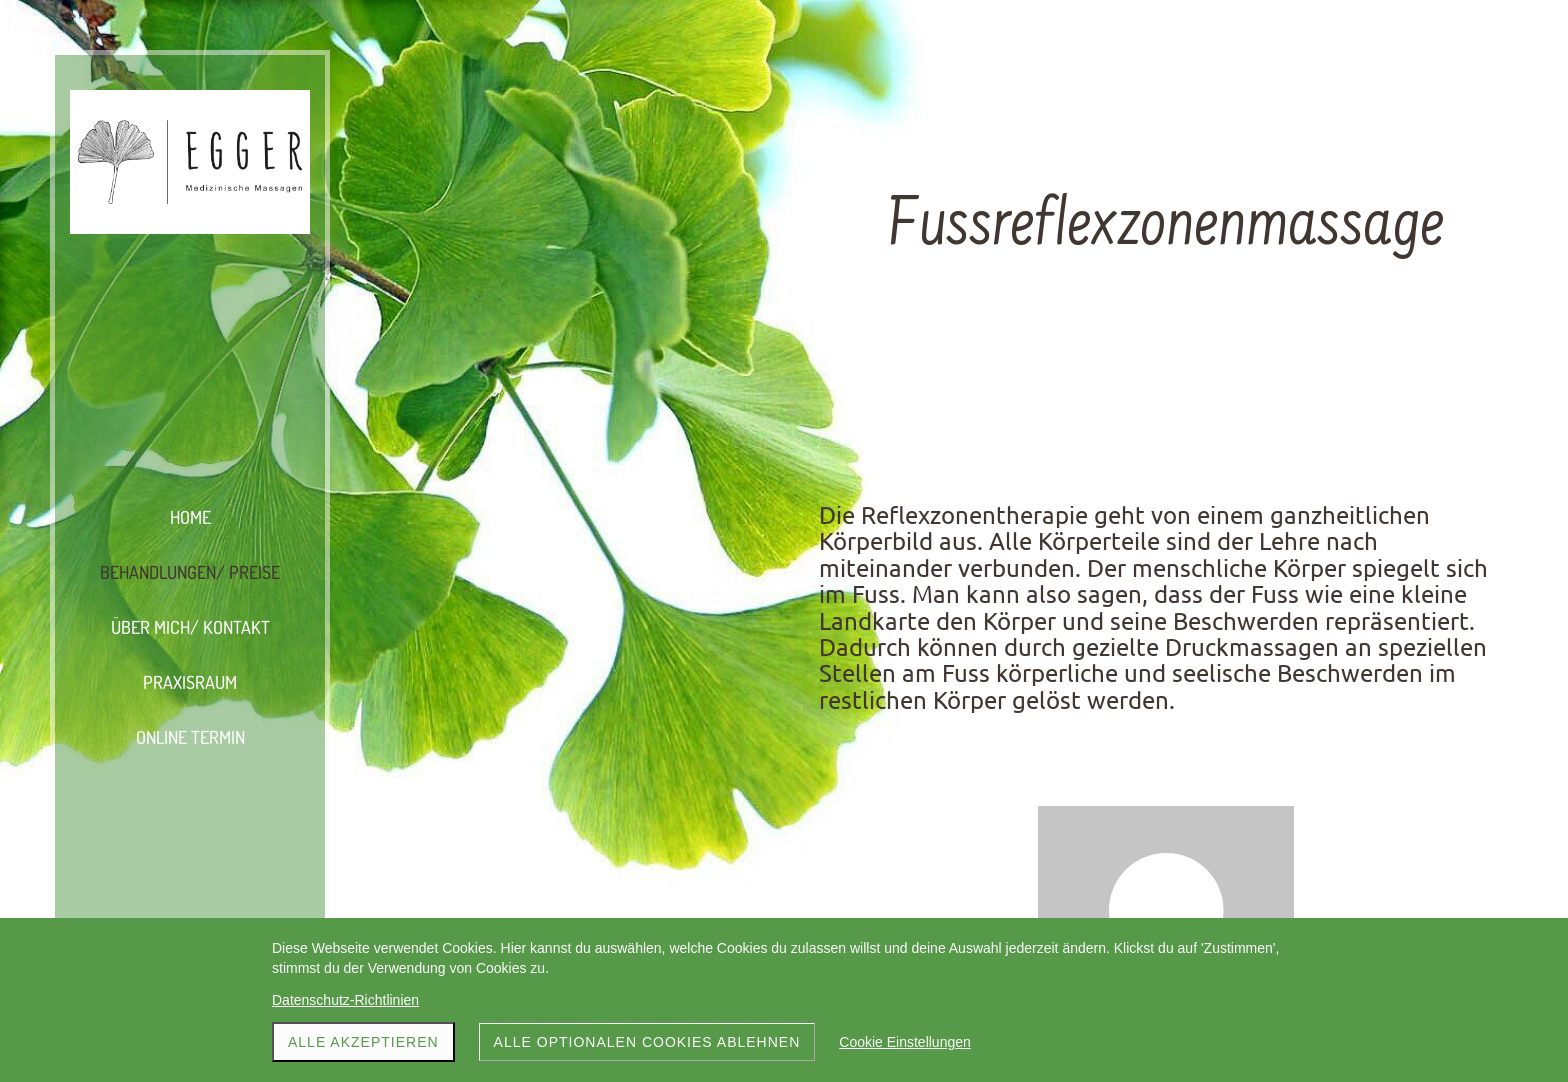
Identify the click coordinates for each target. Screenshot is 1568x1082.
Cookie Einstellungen (905, 1042)
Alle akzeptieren (363, 1042)
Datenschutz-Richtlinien (345, 1000)
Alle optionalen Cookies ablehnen (647, 1042)
